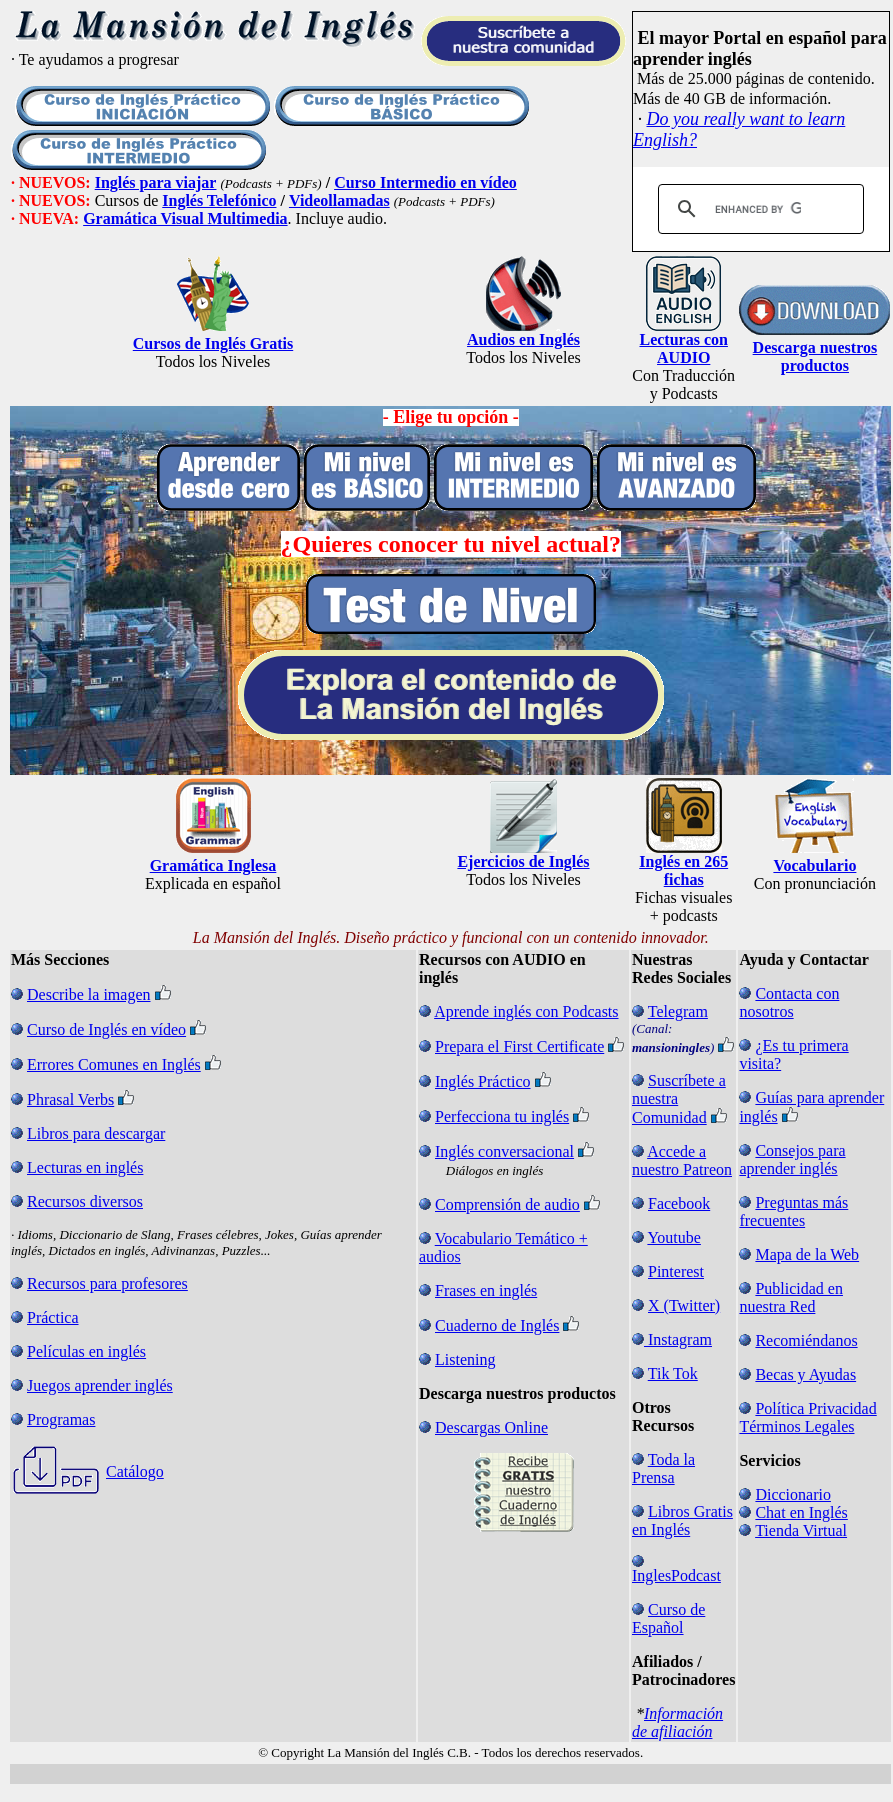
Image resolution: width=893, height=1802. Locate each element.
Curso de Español (668, 1618)
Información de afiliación (677, 1722)
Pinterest (676, 1271)
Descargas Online (491, 1427)
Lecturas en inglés (85, 1167)
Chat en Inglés (801, 1512)
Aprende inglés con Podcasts (526, 1011)
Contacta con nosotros (789, 1002)
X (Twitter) (684, 1305)
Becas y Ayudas (805, 1374)
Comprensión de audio (507, 1204)
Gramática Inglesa (213, 865)
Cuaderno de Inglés (497, 1325)
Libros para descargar (96, 1133)
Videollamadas (339, 200)
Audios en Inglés (523, 339)
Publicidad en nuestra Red (791, 1297)
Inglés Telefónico (219, 200)
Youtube (674, 1237)
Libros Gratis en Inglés (682, 1520)
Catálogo (135, 1471)
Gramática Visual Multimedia (185, 218)
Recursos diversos (85, 1201)
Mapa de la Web (807, 1254)
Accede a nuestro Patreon (682, 1160)
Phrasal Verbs (70, 1099)
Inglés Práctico (483, 1081)
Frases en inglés (486, 1290)
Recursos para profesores (107, 1283)
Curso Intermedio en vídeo (425, 182)
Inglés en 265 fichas (683, 870)
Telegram (678, 1011)
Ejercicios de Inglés (523, 861)
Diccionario (793, 1494)
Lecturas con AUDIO (683, 348)
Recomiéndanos (806, 1340)
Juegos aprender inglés (100, 1385)
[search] (758, 209)
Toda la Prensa (663, 1468)
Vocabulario (814, 865)
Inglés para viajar (156, 182)
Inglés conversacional (504, 1151)
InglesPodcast (676, 1575)
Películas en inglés (86, 1351)
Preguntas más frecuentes (793, 1211)
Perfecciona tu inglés (502, 1116)
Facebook (679, 1203)
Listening (465, 1359)
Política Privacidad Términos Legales (807, 1417)
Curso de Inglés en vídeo (106, 1029)
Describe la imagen (89, 994)
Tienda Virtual (801, 1530)
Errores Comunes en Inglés (114, 1064)
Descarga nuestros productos (815, 356)
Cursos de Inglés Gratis (213, 343)
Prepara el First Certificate (519, 1046)
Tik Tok (673, 1373)
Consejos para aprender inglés (792, 1159)
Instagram (680, 1339)
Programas (61, 1419)
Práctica (53, 1317)
